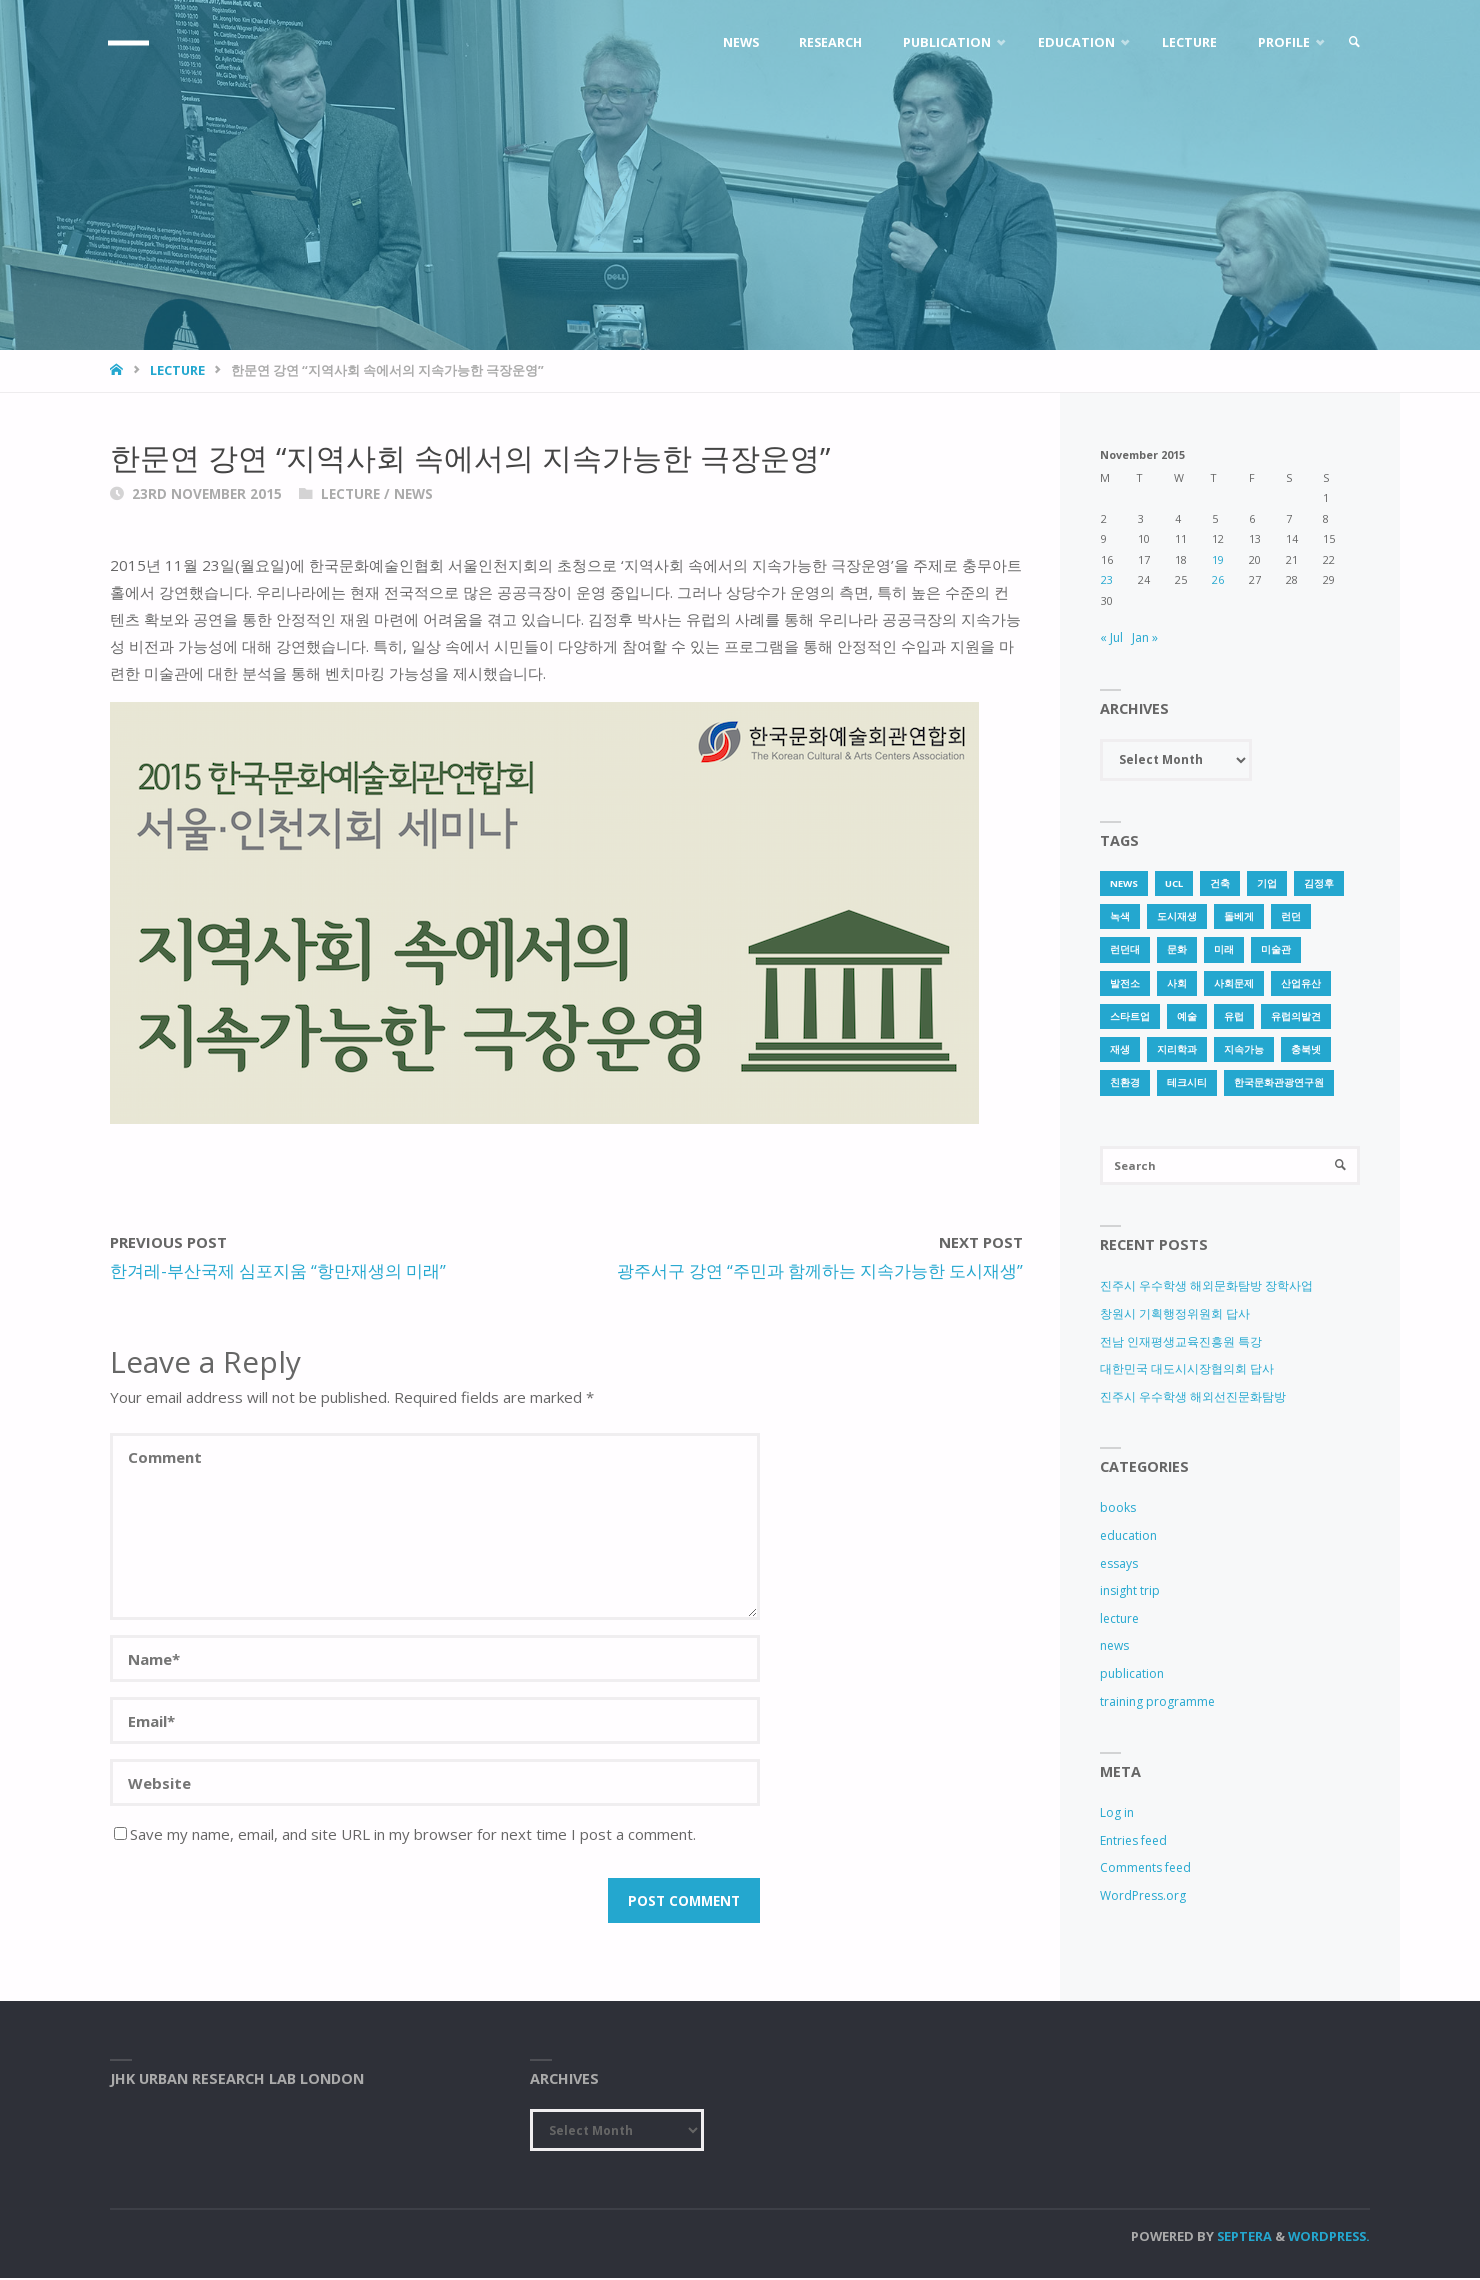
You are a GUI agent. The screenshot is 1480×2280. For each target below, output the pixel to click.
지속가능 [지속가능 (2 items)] (1244, 1049)
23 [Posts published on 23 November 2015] (1107, 579)
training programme (1157, 1703)
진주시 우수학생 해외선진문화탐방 (1193, 1398)
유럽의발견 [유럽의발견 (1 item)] (1296, 1016)
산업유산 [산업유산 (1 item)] (1301, 983)
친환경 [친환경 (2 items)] (1125, 1082)
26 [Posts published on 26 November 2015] (1218, 579)
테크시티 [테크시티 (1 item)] (1187, 1082)
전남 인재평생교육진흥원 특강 (1181, 1343)
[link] (1351, 42)
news (413, 494)
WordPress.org (1143, 1897)
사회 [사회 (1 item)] (1177, 983)
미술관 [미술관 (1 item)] (1276, 949)
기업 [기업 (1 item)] (1267, 883)
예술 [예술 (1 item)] (1187, 1016)
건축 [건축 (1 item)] (1220, 883)
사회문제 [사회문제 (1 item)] (1234, 983)
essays (1119, 1565)
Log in (1117, 1815)
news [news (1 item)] (1124, 883)
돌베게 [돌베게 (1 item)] (1239, 916)
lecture (177, 370)
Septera (1243, 2238)
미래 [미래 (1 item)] (1224, 949)
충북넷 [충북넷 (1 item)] (1306, 1049)
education (1128, 1537)
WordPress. (1329, 2238)
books (1118, 1510)
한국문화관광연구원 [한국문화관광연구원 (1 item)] (1279, 1082)
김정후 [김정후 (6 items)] (1319, 883)
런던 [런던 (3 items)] (1291, 916)
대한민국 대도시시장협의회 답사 (1187, 1370)
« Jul (1111, 637)
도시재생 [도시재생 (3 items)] (1177, 916)
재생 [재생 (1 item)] (1120, 1049)
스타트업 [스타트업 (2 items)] (1130, 1016)
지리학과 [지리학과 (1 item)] (1177, 1049)
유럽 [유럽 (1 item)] (1234, 1016)
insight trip (1130, 1593)
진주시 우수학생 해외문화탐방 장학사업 (1206, 1288)
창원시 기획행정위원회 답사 (1175, 1315)
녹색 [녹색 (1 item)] (1120, 916)
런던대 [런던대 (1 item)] (1125, 949)
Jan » (1145, 637)
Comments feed (1145, 1870)
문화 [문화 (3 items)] (1177, 949)
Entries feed (1133, 1842)
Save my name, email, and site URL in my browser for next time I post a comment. (405, 1834)
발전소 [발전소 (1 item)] (1125, 983)
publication (1132, 1675)
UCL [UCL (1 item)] (1174, 883)
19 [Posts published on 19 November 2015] (1218, 559)
